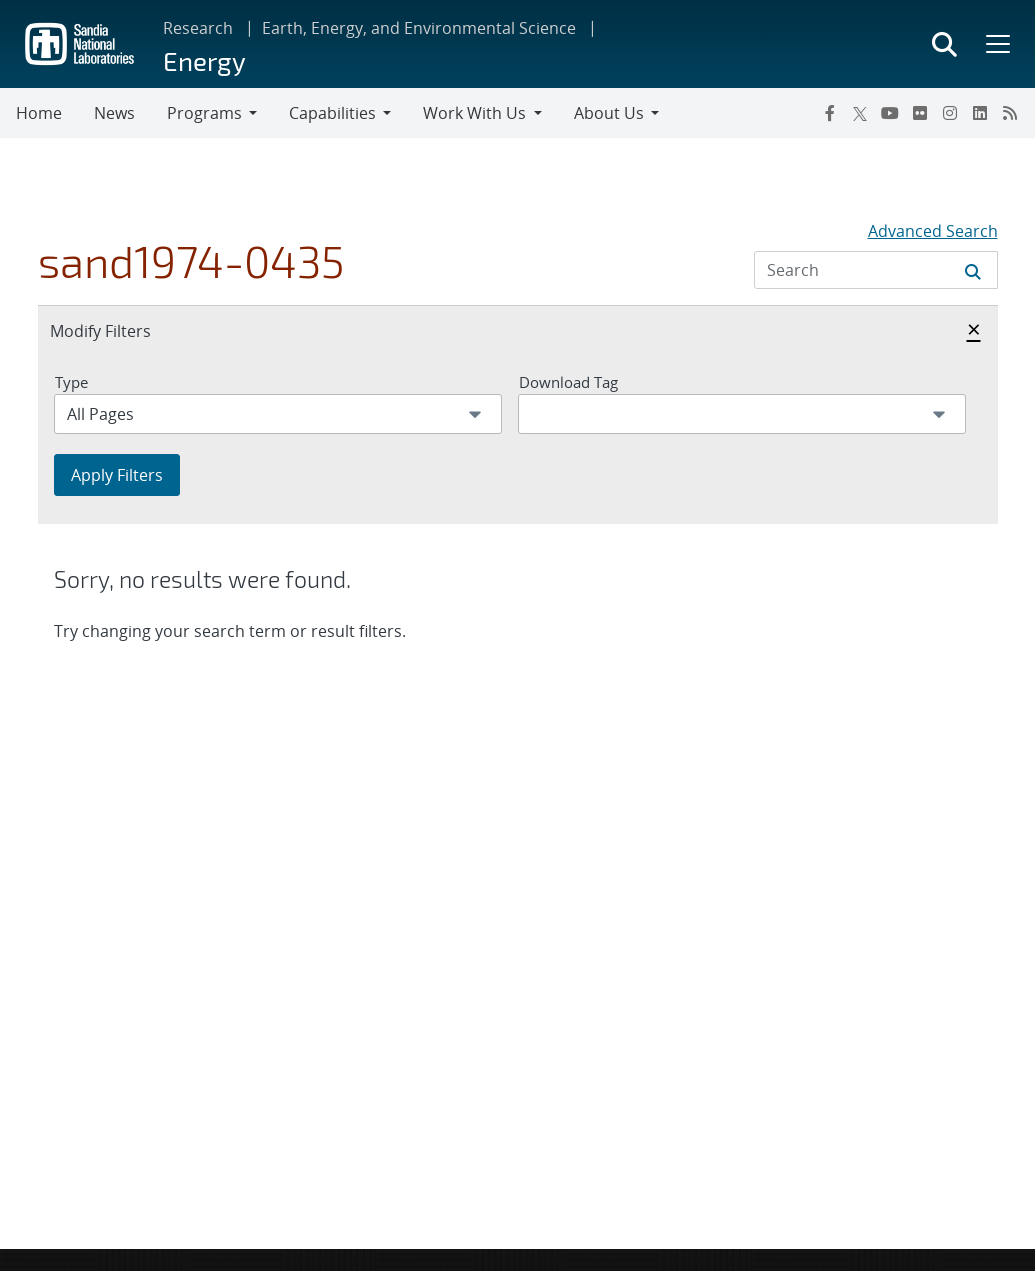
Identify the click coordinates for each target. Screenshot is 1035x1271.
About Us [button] (609, 113)
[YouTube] (890, 113)
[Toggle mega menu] (996, 44)
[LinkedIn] (980, 113)
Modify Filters (122, 330)
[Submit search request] (973, 270)
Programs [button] (204, 113)
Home (39, 113)
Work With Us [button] (474, 113)
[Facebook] (830, 113)
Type (71, 382)
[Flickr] (920, 113)
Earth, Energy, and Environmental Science (419, 28)
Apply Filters (117, 475)
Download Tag (568, 382)
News (114, 113)
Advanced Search (933, 231)
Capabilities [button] (332, 113)
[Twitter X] (860, 113)
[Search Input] (876, 270)
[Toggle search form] (944, 44)
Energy (204, 60)
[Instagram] (950, 113)
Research (198, 28)
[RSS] (1010, 113)
